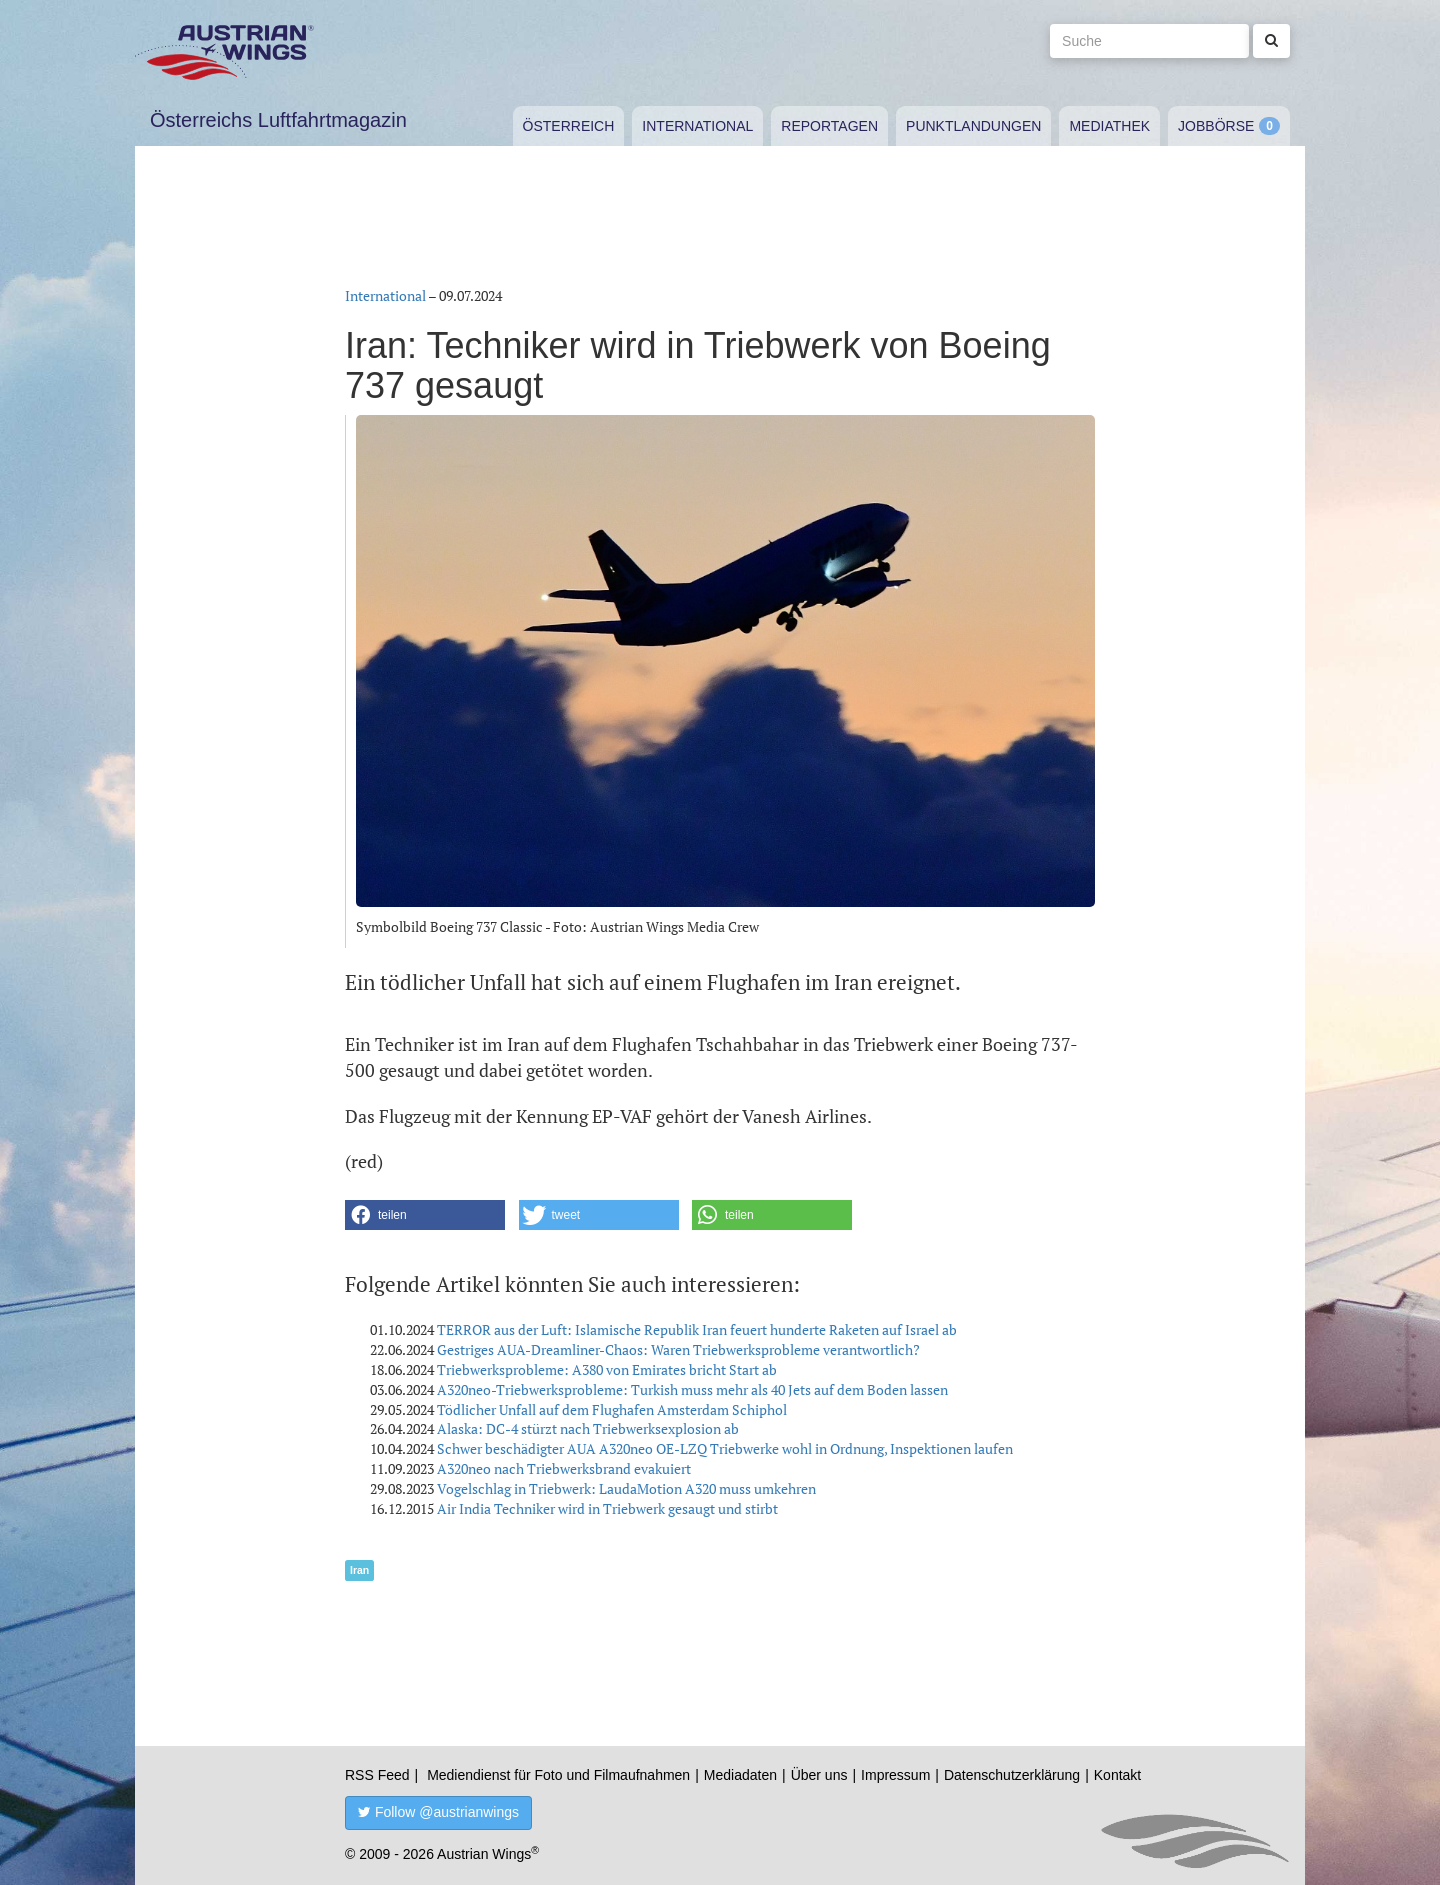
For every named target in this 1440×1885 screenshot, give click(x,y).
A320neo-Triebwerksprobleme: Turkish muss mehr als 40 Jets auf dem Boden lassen (692, 1389)
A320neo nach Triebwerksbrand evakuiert (564, 1468)
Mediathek (1109, 126)
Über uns (819, 1775)
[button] (425, 1215)
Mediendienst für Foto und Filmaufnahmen (558, 1775)
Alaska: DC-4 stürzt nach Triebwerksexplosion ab (588, 1428)
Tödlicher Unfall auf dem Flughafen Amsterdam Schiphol (612, 1409)
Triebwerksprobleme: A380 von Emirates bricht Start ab (607, 1369)
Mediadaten (740, 1775)
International (697, 126)
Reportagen (829, 126)
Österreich (569, 126)
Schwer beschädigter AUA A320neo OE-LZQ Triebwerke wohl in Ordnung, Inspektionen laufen (725, 1448)
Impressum (895, 1775)
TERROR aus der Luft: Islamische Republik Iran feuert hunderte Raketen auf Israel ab (697, 1329)
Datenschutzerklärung (1012, 1775)
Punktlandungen (973, 126)
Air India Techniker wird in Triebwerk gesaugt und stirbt (607, 1508)
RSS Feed (377, 1775)
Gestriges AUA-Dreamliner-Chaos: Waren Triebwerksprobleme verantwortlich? (678, 1349)
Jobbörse (1216, 126)
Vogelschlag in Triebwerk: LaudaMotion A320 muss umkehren (626, 1488)
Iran (359, 1570)
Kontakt (1117, 1775)
